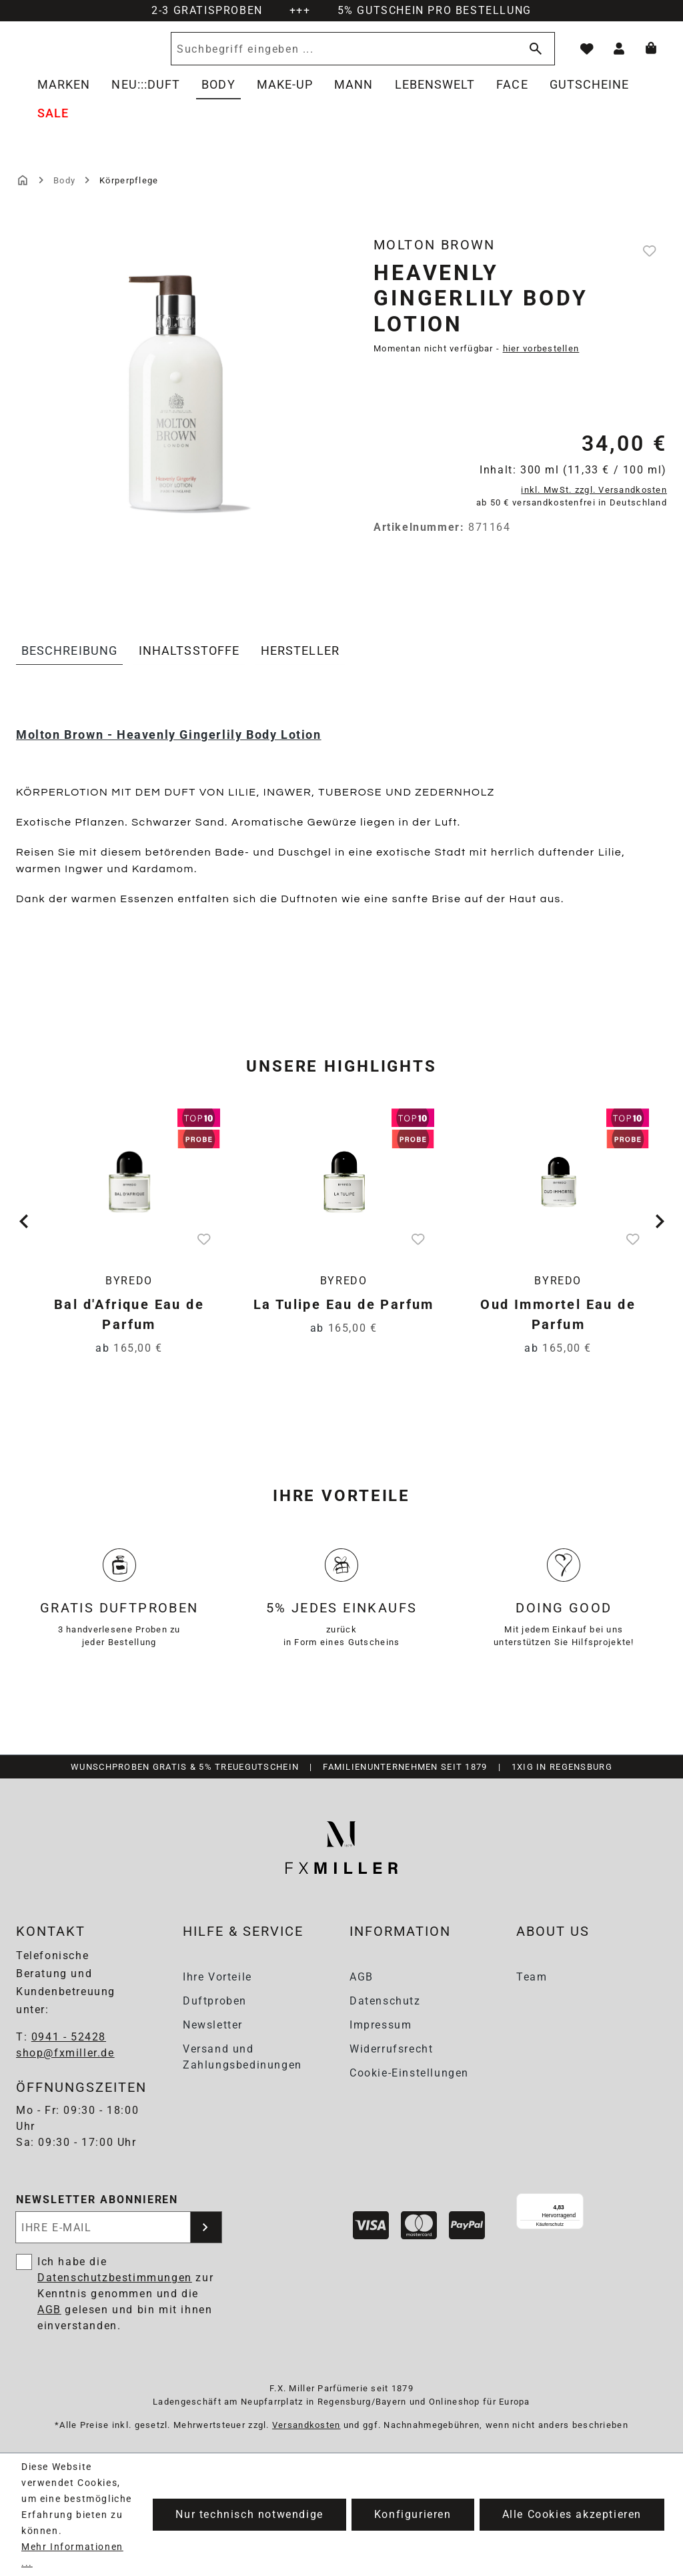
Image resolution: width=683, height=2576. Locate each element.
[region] (175, 421)
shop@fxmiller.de (65, 2053)
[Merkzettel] (587, 56)
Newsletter (213, 2025)
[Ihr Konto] (619, 56)
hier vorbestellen (541, 363)
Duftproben (215, 2001)
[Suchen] (533, 56)
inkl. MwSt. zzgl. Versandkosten (594, 504)
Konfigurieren (413, 2514)
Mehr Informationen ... (72, 2554)
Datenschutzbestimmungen (114, 2278)
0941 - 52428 (68, 2037)
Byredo (129, 1296)
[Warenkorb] (651, 56)
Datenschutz (385, 2001)
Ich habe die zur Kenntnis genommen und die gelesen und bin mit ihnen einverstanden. (125, 2294)
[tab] (69, 666)
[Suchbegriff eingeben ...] (380, 56)
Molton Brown (435, 259)
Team (531, 1977)
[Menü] (631, 2202)
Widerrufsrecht (391, 2049)
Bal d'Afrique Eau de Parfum (129, 1330)
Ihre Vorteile (217, 1977)
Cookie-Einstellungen (409, 2073)
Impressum (381, 2025)
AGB (362, 1977)
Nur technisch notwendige (249, 2514)
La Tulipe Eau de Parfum (343, 1320)
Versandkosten (306, 2425)
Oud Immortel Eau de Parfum (558, 1330)
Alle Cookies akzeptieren (572, 2514)
